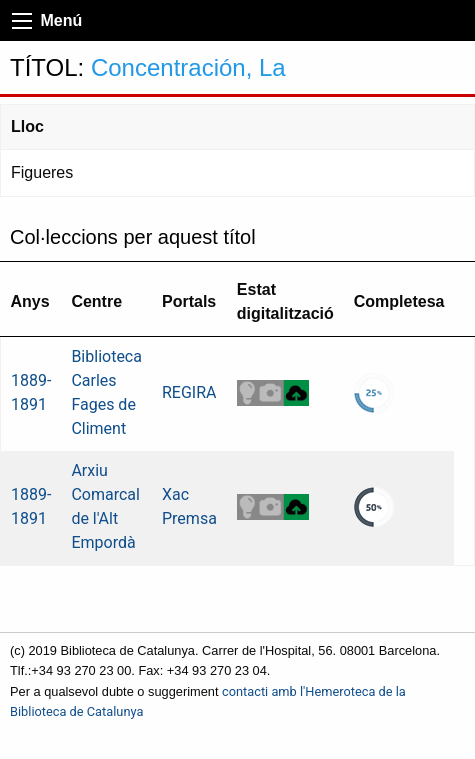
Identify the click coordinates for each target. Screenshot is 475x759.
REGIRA (189, 392)
